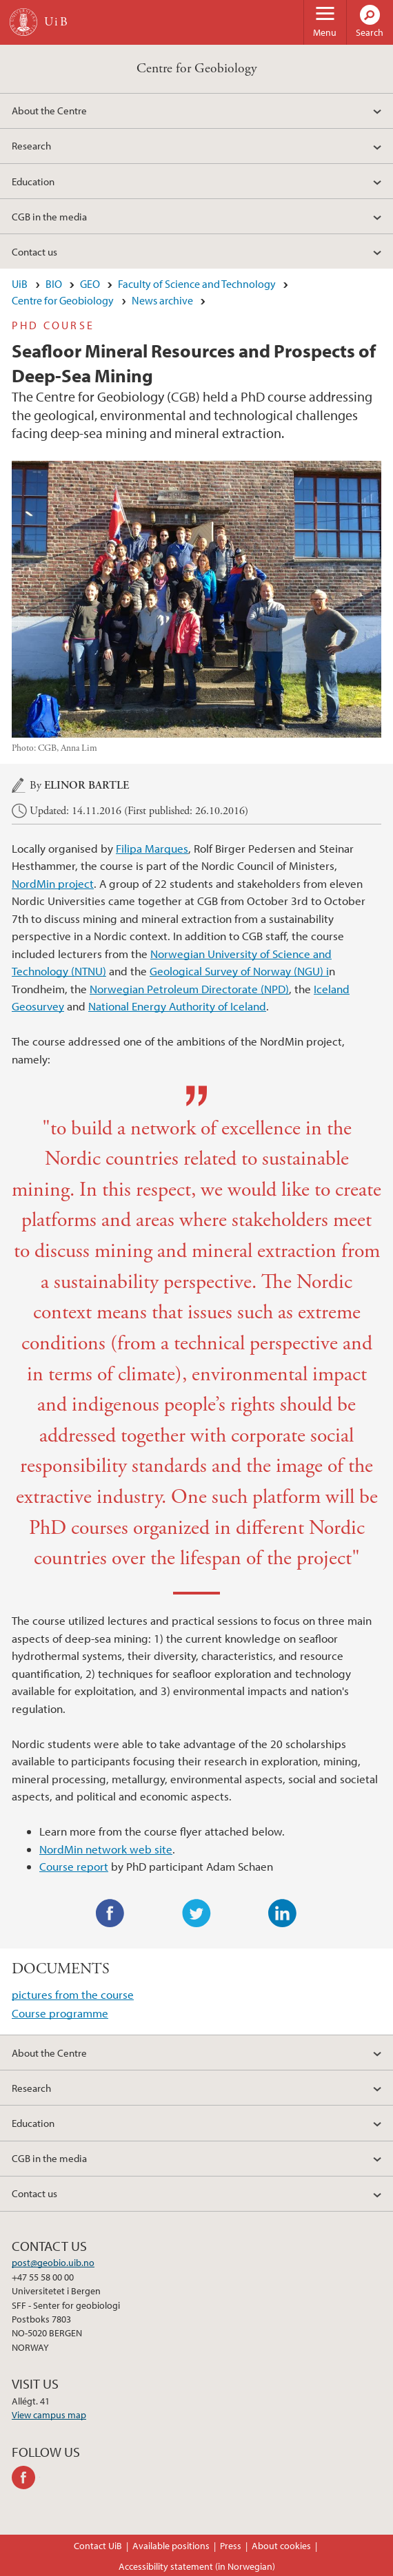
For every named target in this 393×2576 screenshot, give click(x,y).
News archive (162, 300)
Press (230, 2545)
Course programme (60, 2013)
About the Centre (49, 110)
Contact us (34, 251)
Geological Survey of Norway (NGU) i (239, 971)
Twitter (196, 1913)
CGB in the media (49, 216)
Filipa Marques (152, 848)
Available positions (171, 2545)
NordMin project (53, 883)
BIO (54, 284)
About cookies (281, 2545)
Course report (73, 1866)
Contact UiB (98, 2545)
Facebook (110, 1913)
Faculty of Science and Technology (197, 284)
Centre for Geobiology (197, 68)
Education (33, 181)
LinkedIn (282, 1913)
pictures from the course (73, 1994)
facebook (26, 2477)
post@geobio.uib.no (53, 2262)
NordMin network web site (105, 1849)
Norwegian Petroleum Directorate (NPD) (189, 988)
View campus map (49, 2415)
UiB (20, 284)
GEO (90, 284)
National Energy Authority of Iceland (177, 1006)
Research (31, 145)
